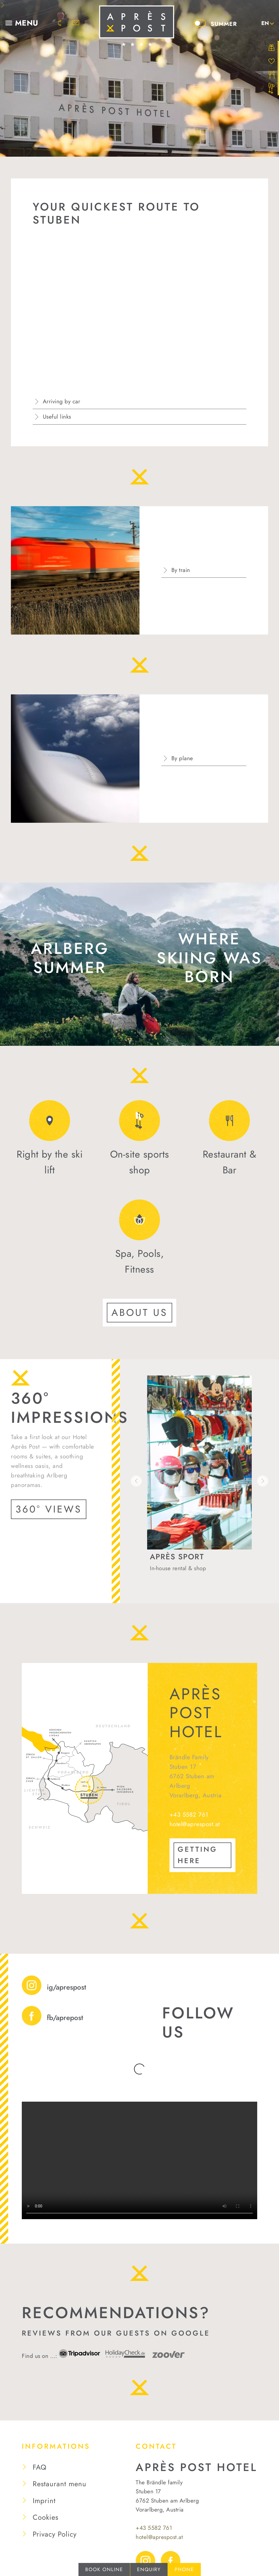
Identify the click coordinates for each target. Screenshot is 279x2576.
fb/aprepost (65, 2017)
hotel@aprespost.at (194, 1824)
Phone (184, 2569)
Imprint (44, 2488)
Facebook (170, 2548)
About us (139, 1312)
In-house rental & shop (178, 1568)
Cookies (45, 2505)
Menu (26, 23)
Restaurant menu (59, 2471)
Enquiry (149, 2569)
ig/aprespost (66, 1987)
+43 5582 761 (188, 1814)
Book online (104, 2569)
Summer (224, 24)
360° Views (49, 1509)
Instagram (145, 2548)
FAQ (40, 2454)
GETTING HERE (197, 1855)
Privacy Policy (55, 2521)
